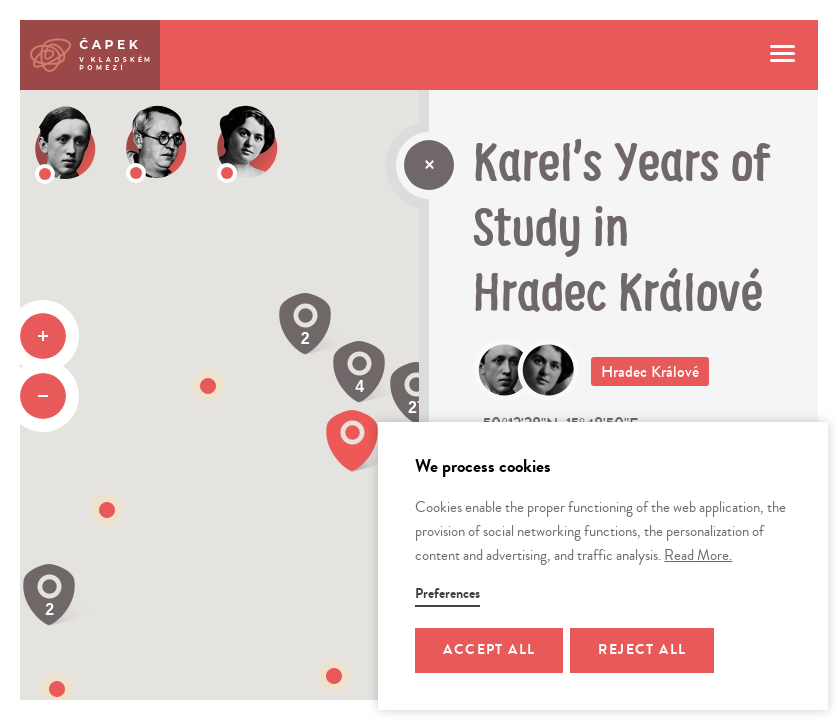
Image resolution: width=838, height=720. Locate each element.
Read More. (698, 555)
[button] (334, 676)
